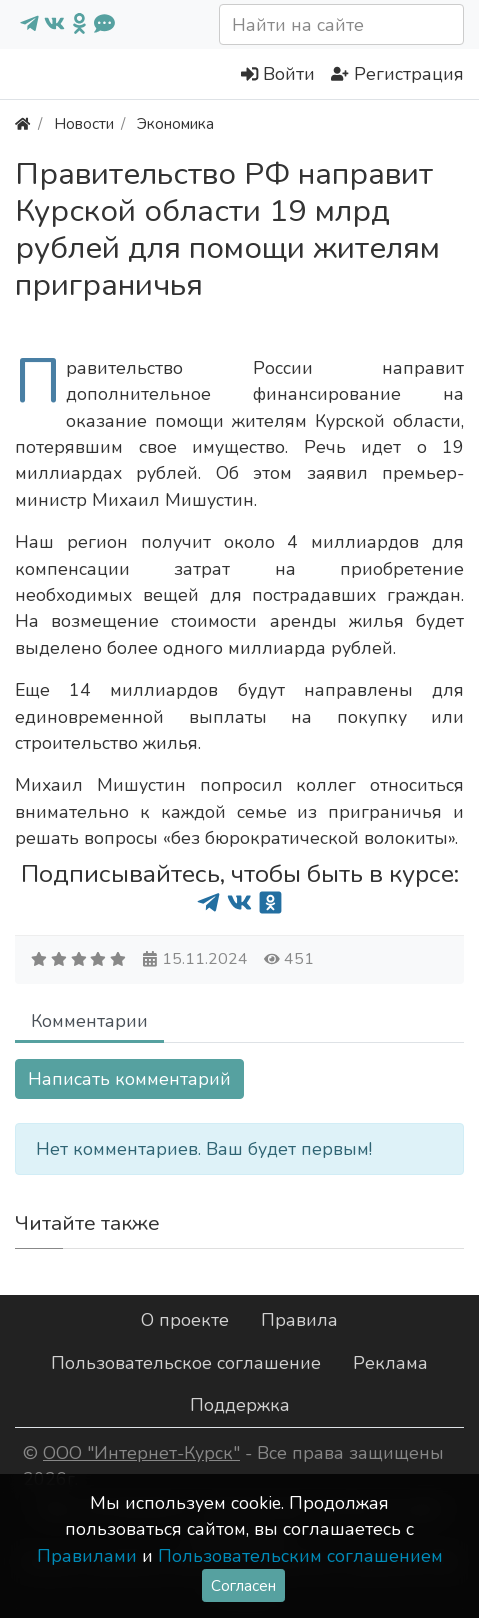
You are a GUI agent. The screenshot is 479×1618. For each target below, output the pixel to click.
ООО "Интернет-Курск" (141, 1453)
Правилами (87, 1556)
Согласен (243, 1585)
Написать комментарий (129, 1079)
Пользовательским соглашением (300, 1556)
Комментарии (89, 1021)
